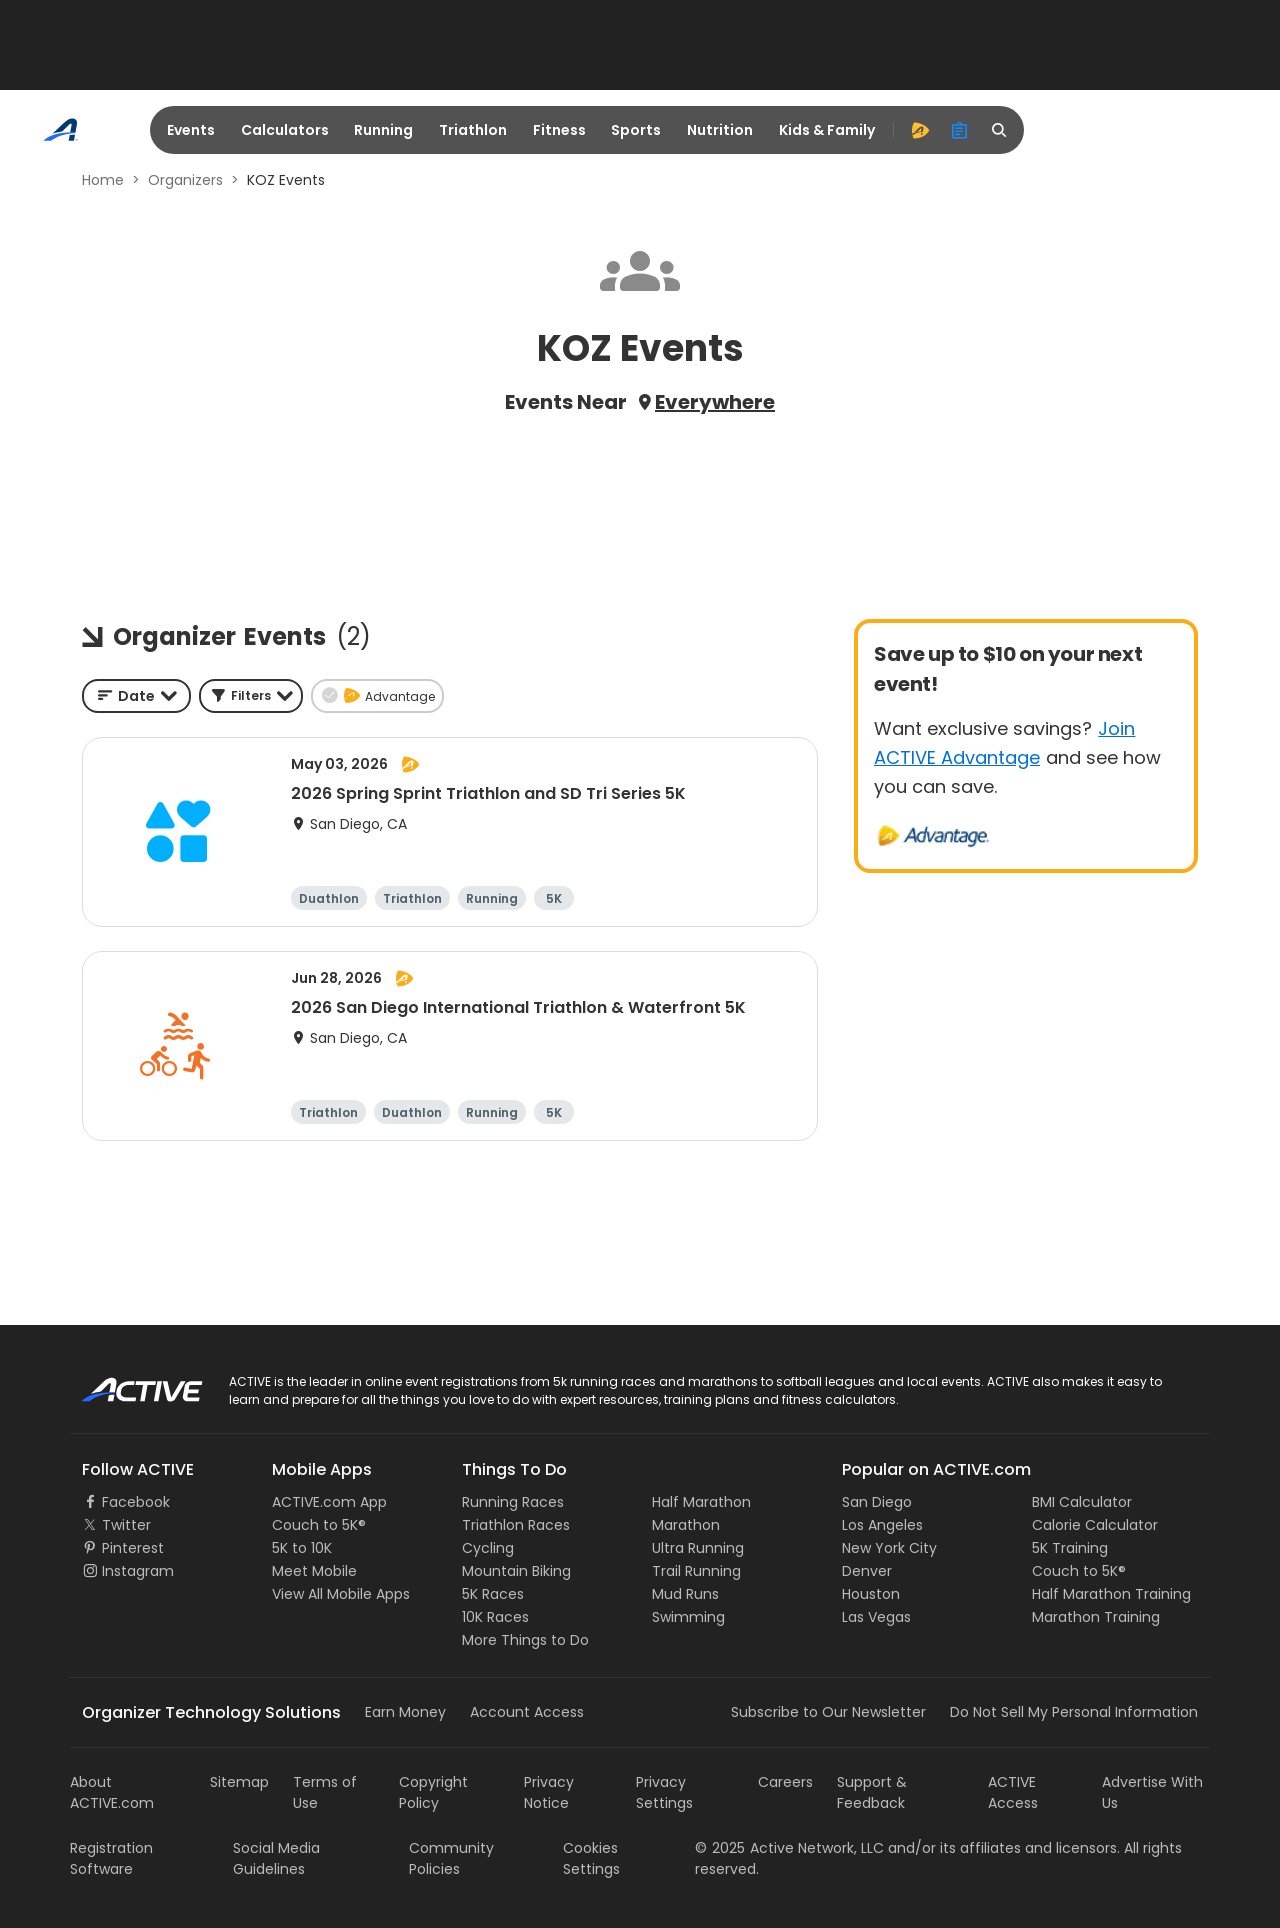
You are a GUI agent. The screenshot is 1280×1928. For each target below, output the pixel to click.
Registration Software (111, 1858)
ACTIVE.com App (329, 1502)
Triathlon (473, 130)
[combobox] (136, 696)
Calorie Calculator (1095, 1525)
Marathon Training (1096, 1617)
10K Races (495, 1617)
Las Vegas (876, 1617)
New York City (889, 1548)
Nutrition (720, 130)
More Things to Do (525, 1640)
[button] (251, 696)
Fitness (559, 130)
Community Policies (451, 1858)
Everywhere (715, 402)
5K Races (493, 1594)
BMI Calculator (1082, 1502)
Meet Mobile (314, 1571)
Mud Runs (685, 1594)
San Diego (877, 1502)
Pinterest (133, 1548)
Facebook (136, 1502)
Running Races (513, 1502)
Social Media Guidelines (276, 1858)
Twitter (126, 1525)
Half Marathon (701, 1502)
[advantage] (920, 130)
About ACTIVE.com (112, 1792)
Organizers (185, 180)
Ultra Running (698, 1548)
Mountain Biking (516, 1571)
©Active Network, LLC (789, 1848)
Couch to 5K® (319, 1525)
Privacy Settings (664, 1792)
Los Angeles (882, 1525)
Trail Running (696, 1571)
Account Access (527, 1712)
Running (383, 130)
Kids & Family (827, 130)
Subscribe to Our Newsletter (828, 1712)
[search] (1000, 130)
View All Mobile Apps (341, 1594)
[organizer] (960, 130)
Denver (867, 1571)
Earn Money (405, 1712)
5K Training (1070, 1548)
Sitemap (239, 1782)
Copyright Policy (433, 1792)
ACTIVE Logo (124, 1383)
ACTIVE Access (1013, 1792)
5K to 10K (302, 1548)
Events (191, 130)
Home (103, 180)
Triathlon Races (516, 1525)
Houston (871, 1594)
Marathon (686, 1525)
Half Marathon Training (1111, 1594)
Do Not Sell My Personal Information (1074, 1712)
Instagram (138, 1571)
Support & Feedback (872, 1792)
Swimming (688, 1617)
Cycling (488, 1548)
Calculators (285, 130)
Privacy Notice (549, 1792)
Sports (636, 130)
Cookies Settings (591, 1858)
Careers (785, 1782)
